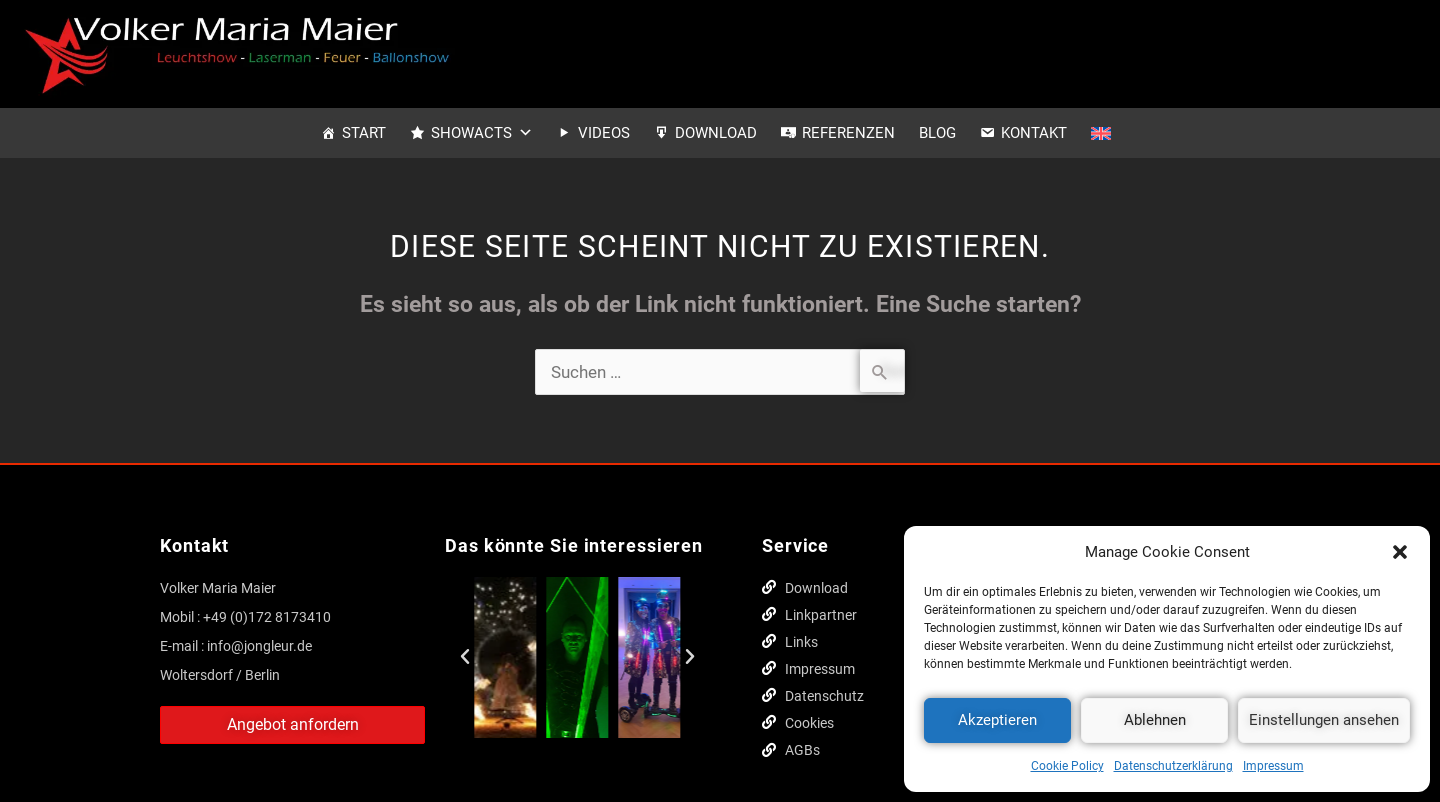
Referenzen (848, 133)
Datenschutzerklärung (1173, 766)
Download (716, 133)
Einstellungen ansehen (1324, 720)
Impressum (1273, 766)
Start (364, 133)
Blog (937, 133)
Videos (604, 133)
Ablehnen (1155, 720)
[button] (1400, 552)
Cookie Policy (1067, 766)
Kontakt (1034, 133)
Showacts (482, 133)
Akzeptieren (997, 720)
